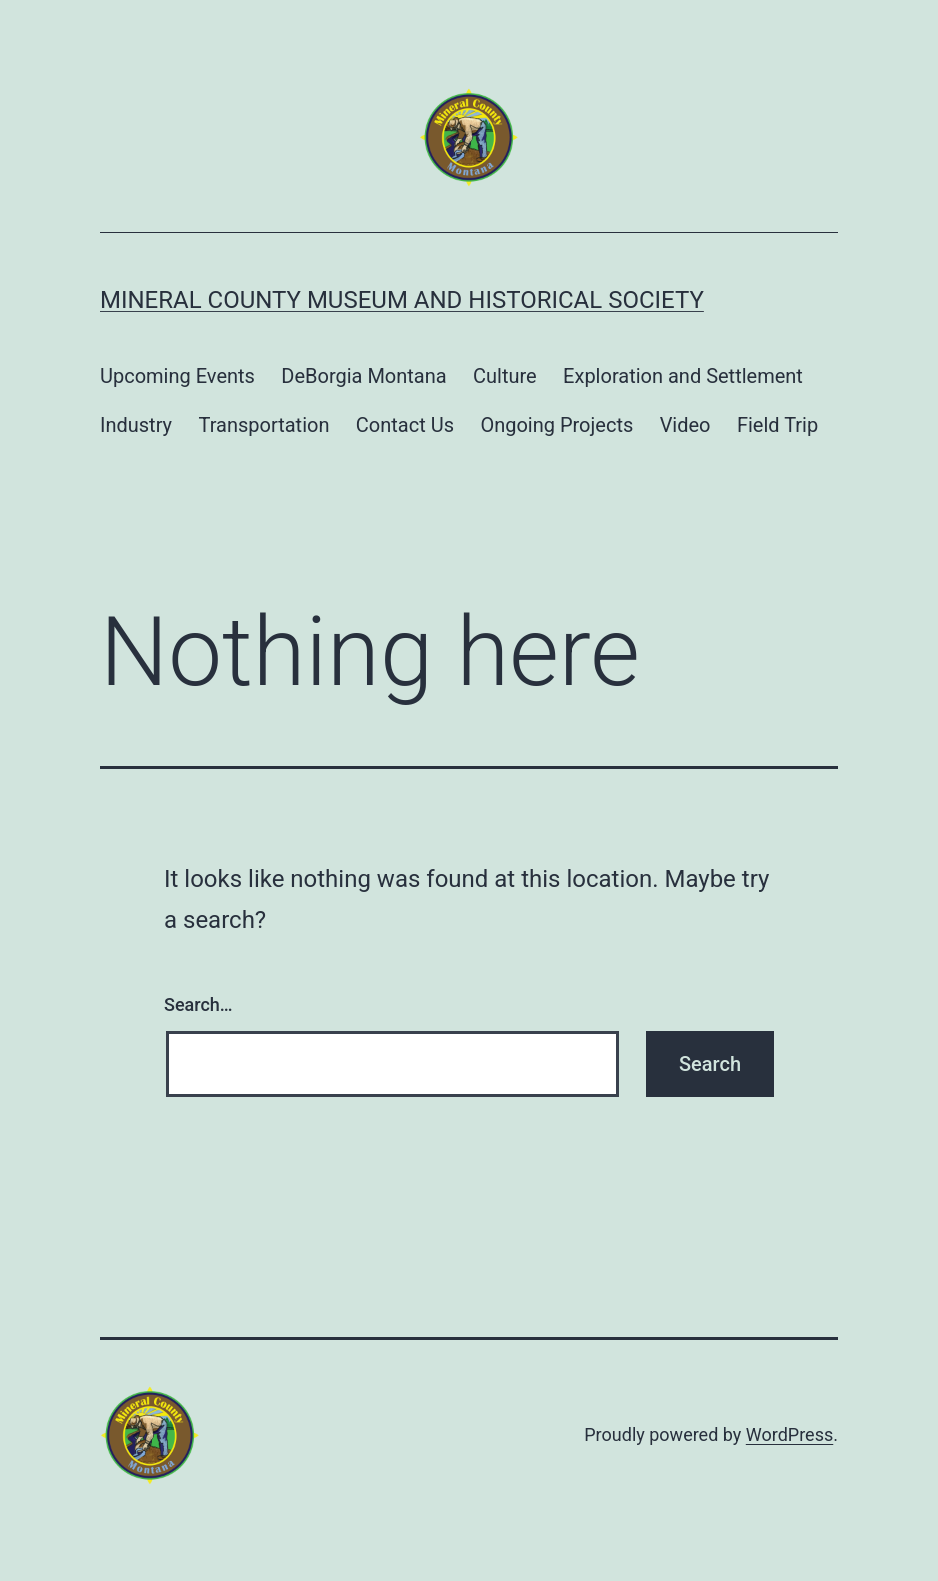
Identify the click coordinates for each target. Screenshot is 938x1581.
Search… (198, 1004)
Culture (505, 376)
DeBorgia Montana (363, 376)
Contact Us (405, 425)
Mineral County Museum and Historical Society (402, 300)
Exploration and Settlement (683, 376)
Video (685, 425)
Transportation (263, 425)
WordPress (789, 1434)
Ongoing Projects (556, 425)
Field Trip (777, 425)
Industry (136, 425)
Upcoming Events (177, 376)
